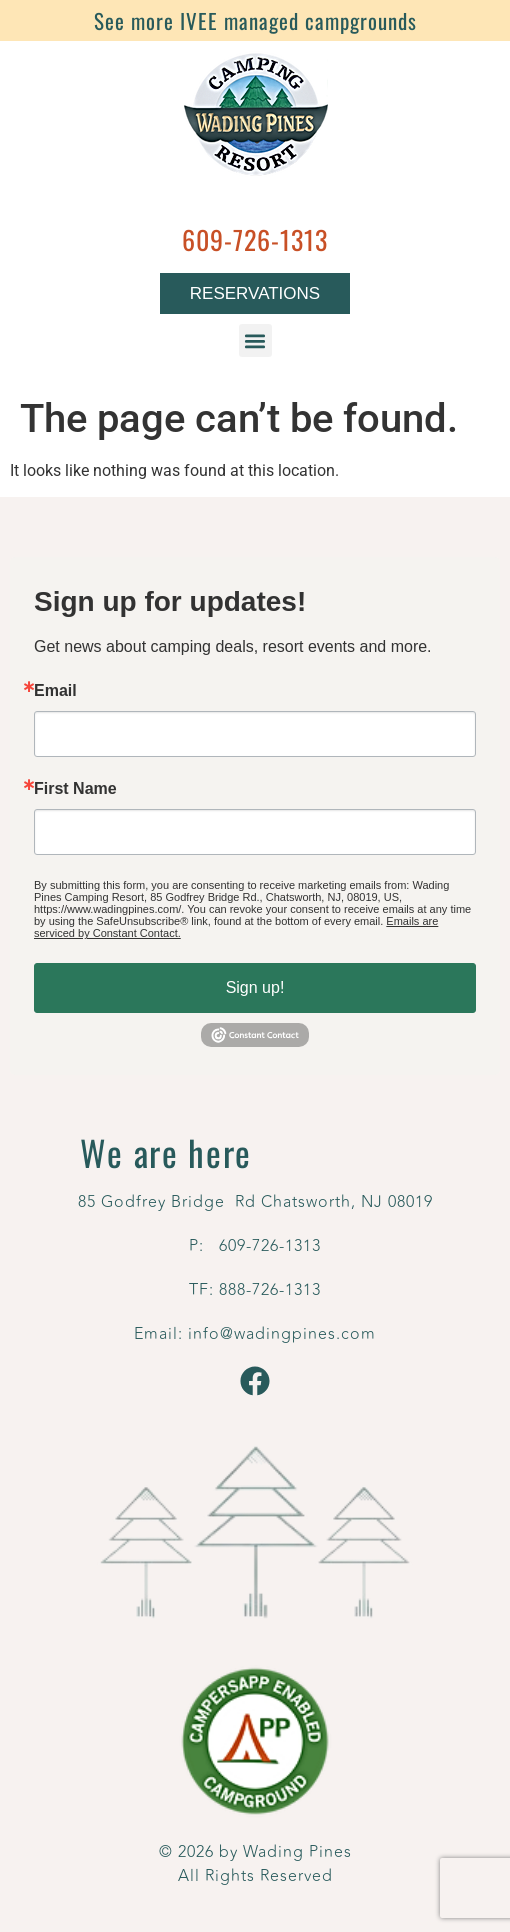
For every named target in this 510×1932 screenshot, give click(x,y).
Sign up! (255, 987)
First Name (75, 789)
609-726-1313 (255, 239)
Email (55, 691)
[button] (255, 340)
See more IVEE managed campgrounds (255, 20)
